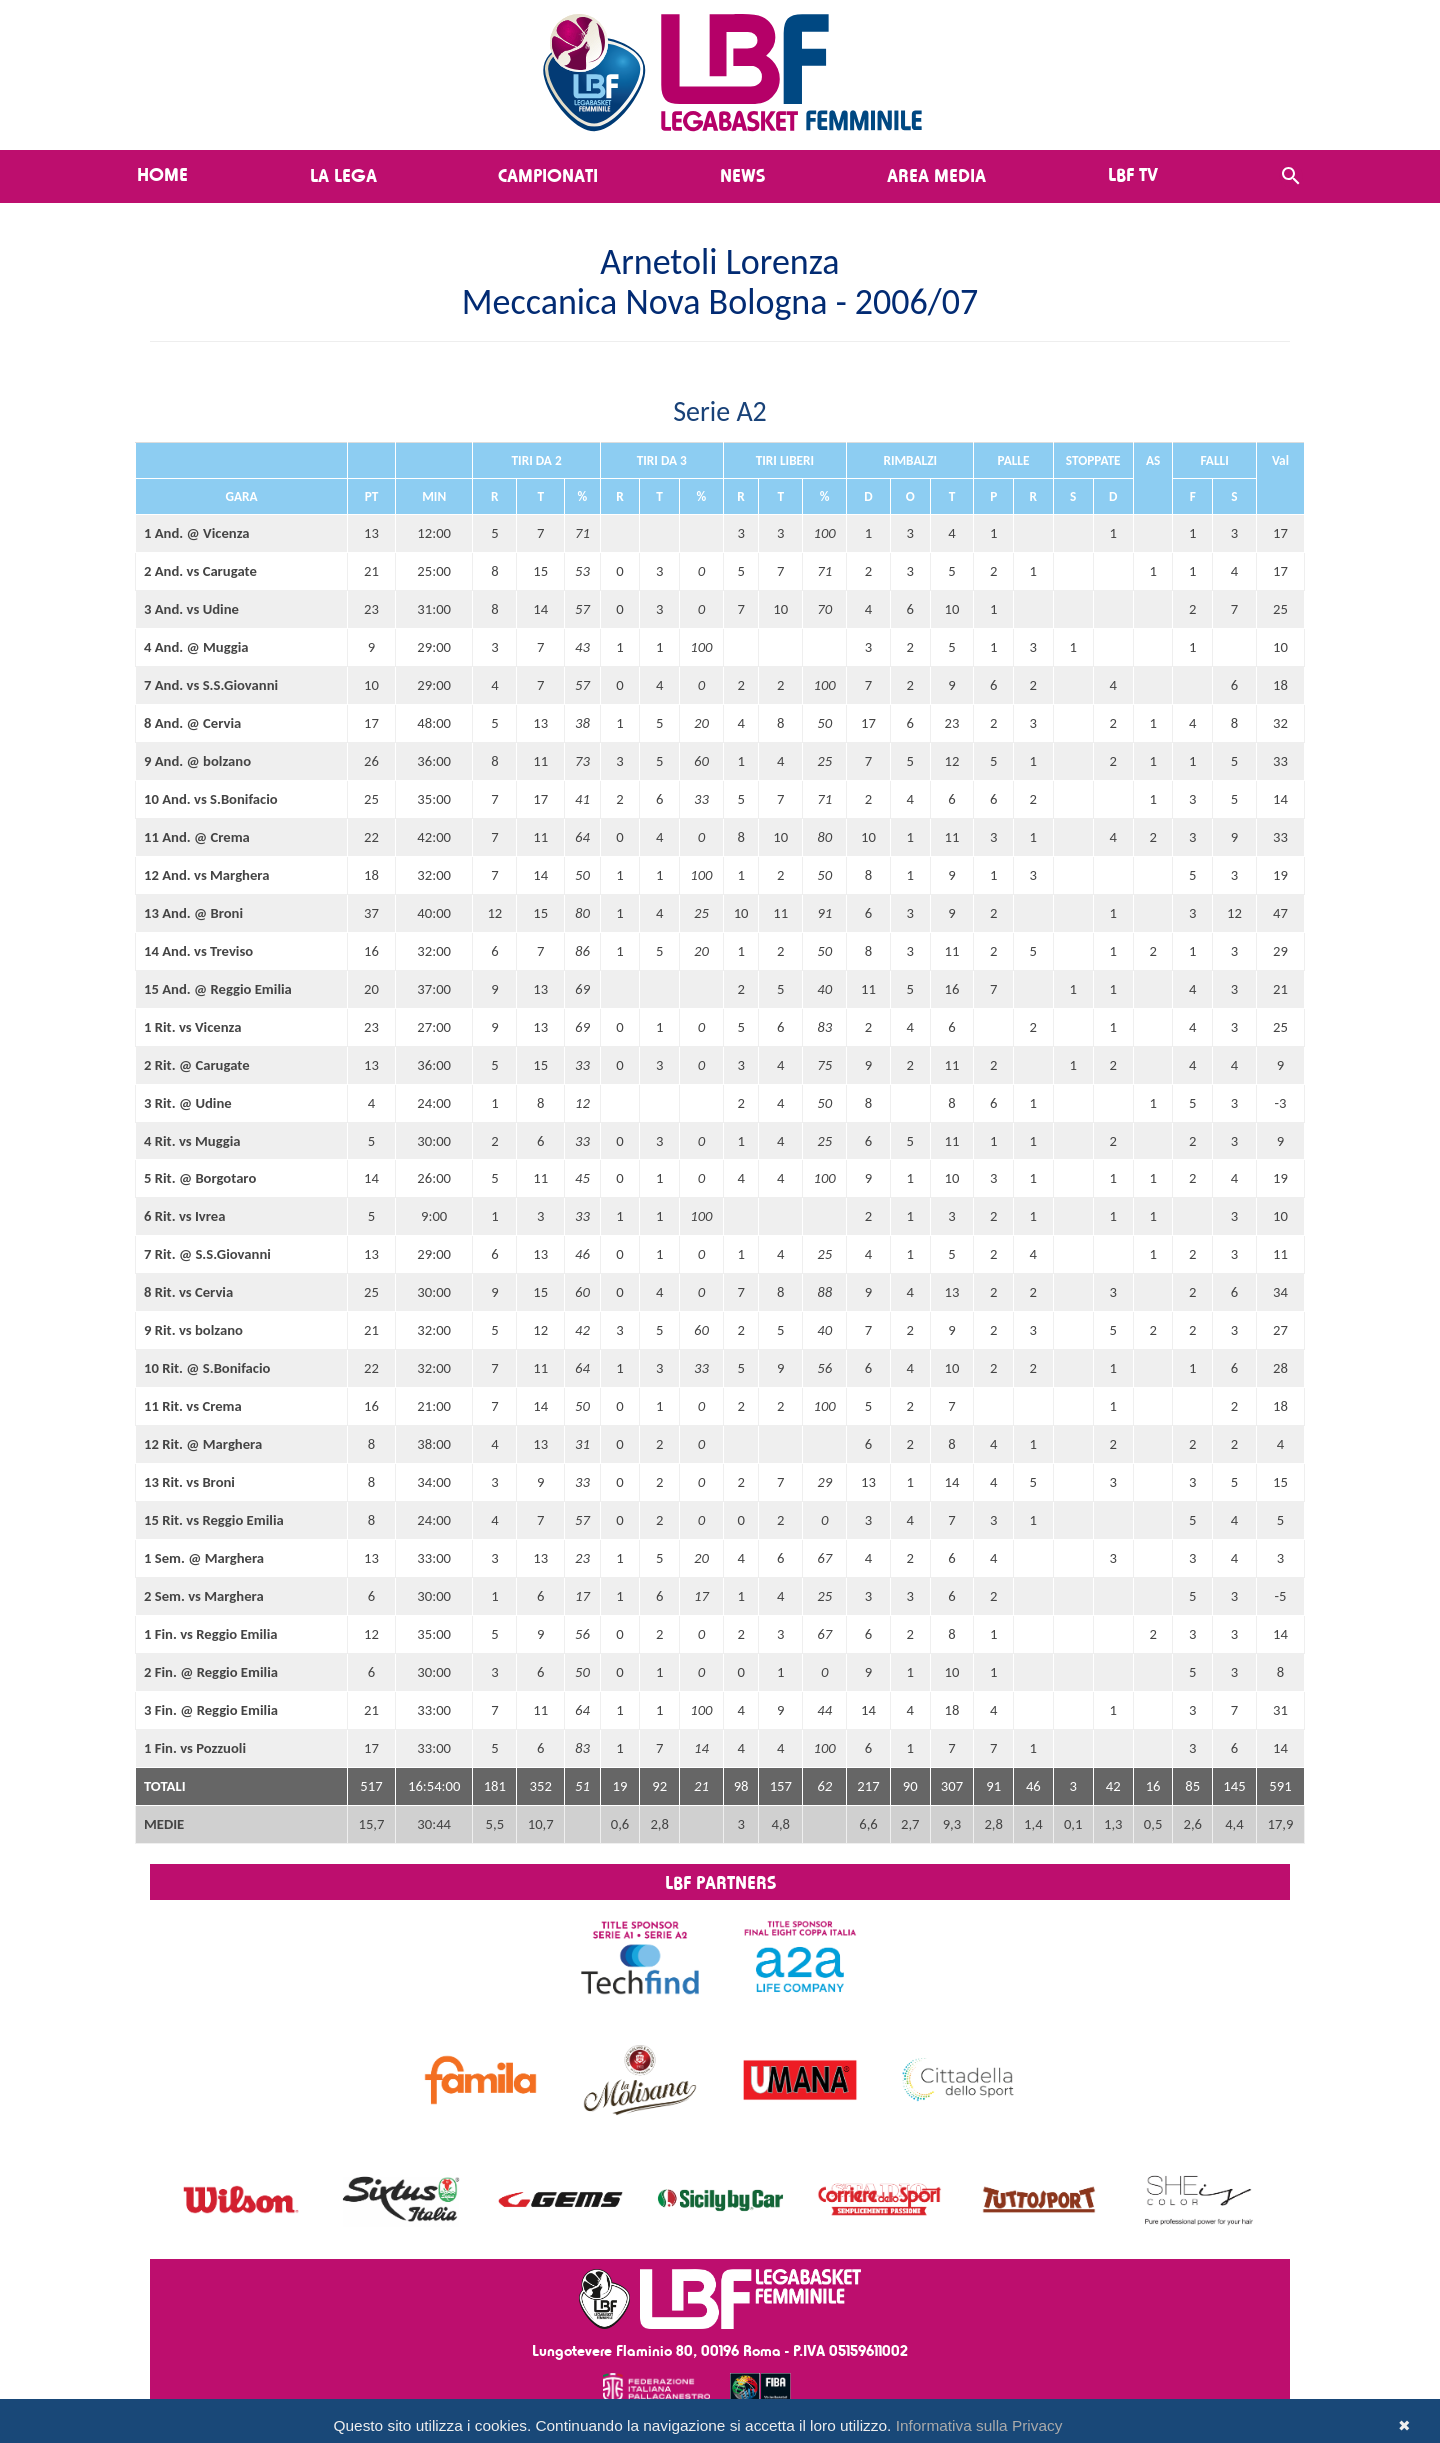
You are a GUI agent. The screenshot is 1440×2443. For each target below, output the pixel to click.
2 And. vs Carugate (200, 571)
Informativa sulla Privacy (979, 2425)
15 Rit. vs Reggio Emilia (214, 1520)
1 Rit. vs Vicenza (192, 1027)
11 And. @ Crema (197, 837)
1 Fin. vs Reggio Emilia (211, 1634)
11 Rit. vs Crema (193, 1406)
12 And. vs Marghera (206, 875)
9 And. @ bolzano (197, 761)
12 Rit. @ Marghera (203, 1444)
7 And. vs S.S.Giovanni (211, 685)
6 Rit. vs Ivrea (184, 1216)
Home (162, 174)
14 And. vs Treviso (198, 951)
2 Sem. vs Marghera (204, 1596)
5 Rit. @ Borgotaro (200, 1178)
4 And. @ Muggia (196, 647)
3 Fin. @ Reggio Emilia (211, 1710)
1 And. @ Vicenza (197, 533)
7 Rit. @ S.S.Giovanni (207, 1254)
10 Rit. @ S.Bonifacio (207, 1368)
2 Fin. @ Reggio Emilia (211, 1672)
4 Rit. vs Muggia (192, 1141)
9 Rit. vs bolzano (193, 1330)
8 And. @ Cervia (192, 723)
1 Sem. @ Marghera (204, 1558)
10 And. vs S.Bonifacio (211, 799)
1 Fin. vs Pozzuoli (195, 1748)
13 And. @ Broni (193, 913)
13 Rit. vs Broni (189, 1482)
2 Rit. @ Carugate (197, 1065)
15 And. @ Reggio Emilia (218, 989)
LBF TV (1133, 174)
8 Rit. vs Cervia (188, 1292)
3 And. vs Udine (191, 609)
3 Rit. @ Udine (188, 1103)
